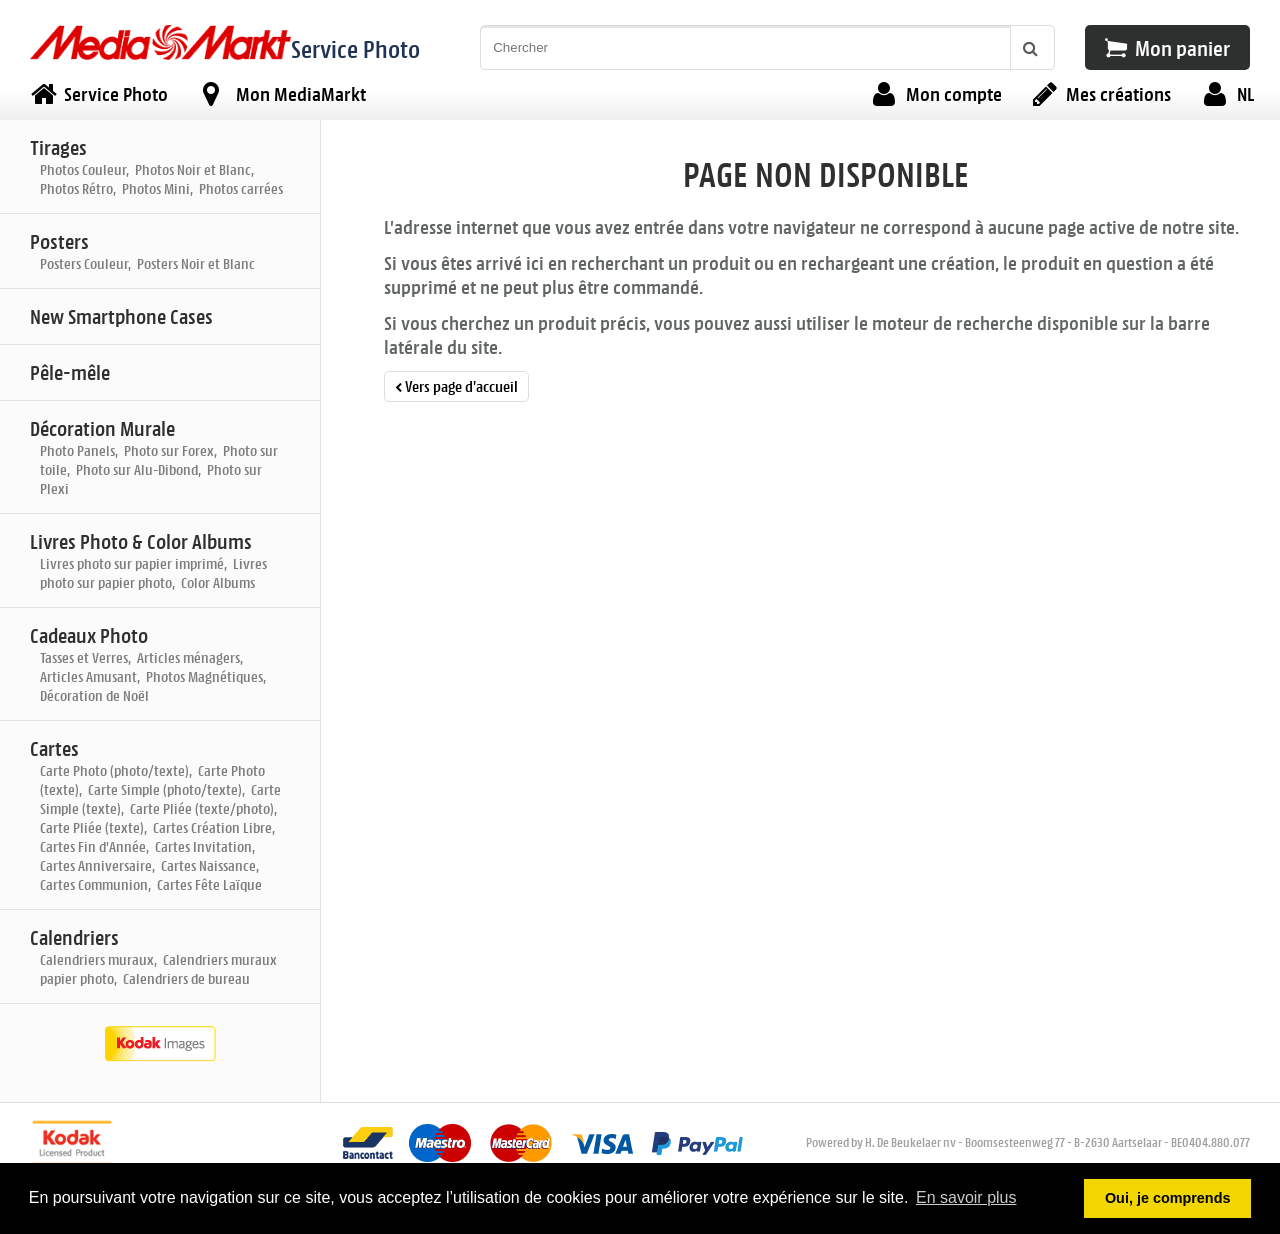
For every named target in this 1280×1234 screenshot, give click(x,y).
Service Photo (355, 48)
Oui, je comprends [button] (1168, 1198)
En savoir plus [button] (966, 1197)
